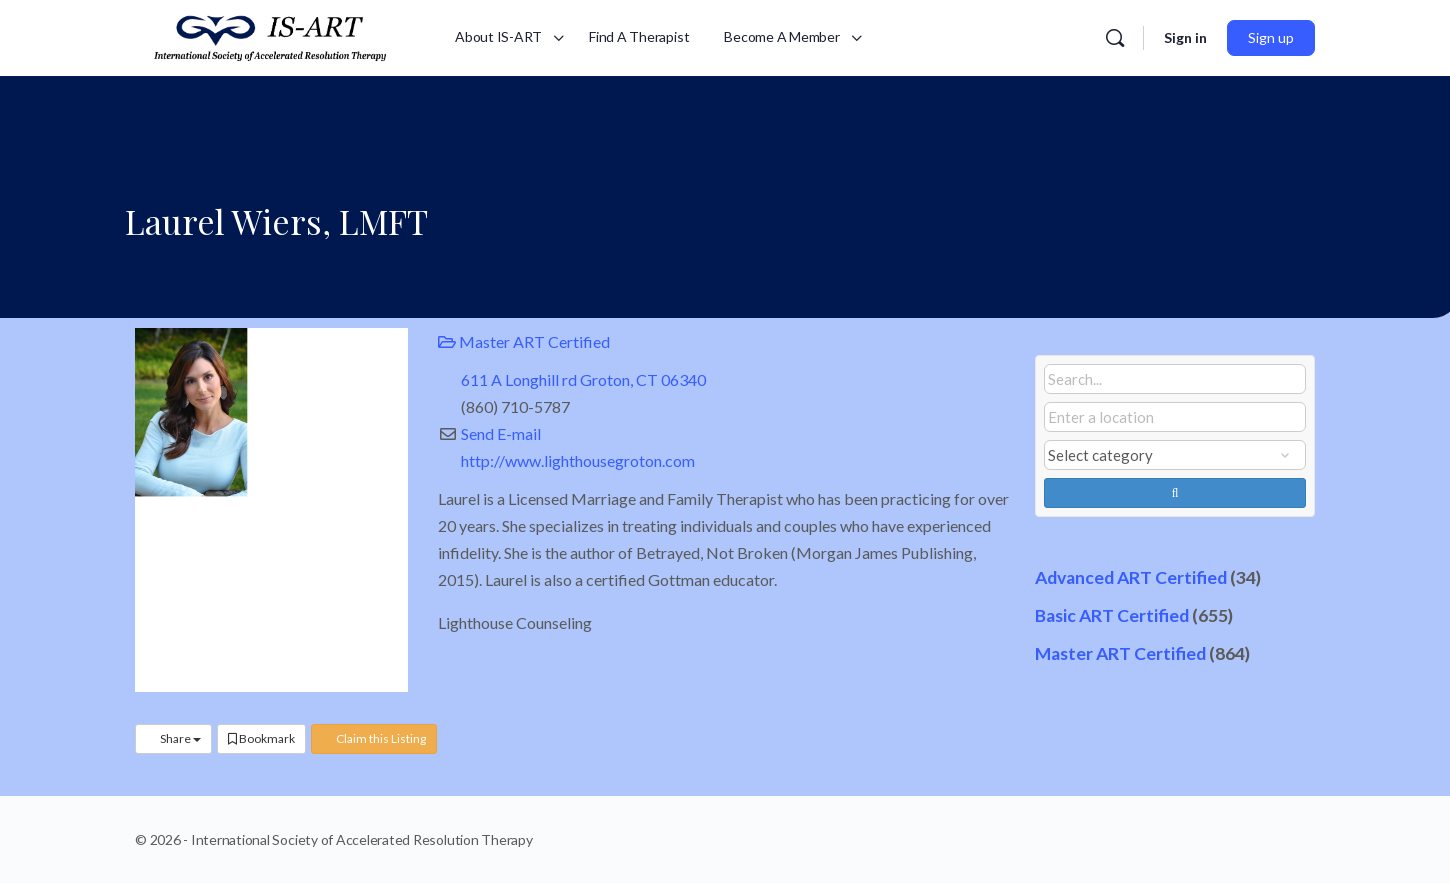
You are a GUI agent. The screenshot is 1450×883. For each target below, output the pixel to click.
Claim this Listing (374, 738)
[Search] (1115, 38)
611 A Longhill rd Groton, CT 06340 (583, 379)
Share (173, 738)
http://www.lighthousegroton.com (578, 460)
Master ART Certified (524, 341)
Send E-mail (501, 433)
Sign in (1185, 37)
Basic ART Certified (1112, 615)
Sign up (1271, 37)
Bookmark (261, 738)
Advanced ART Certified (1131, 577)
